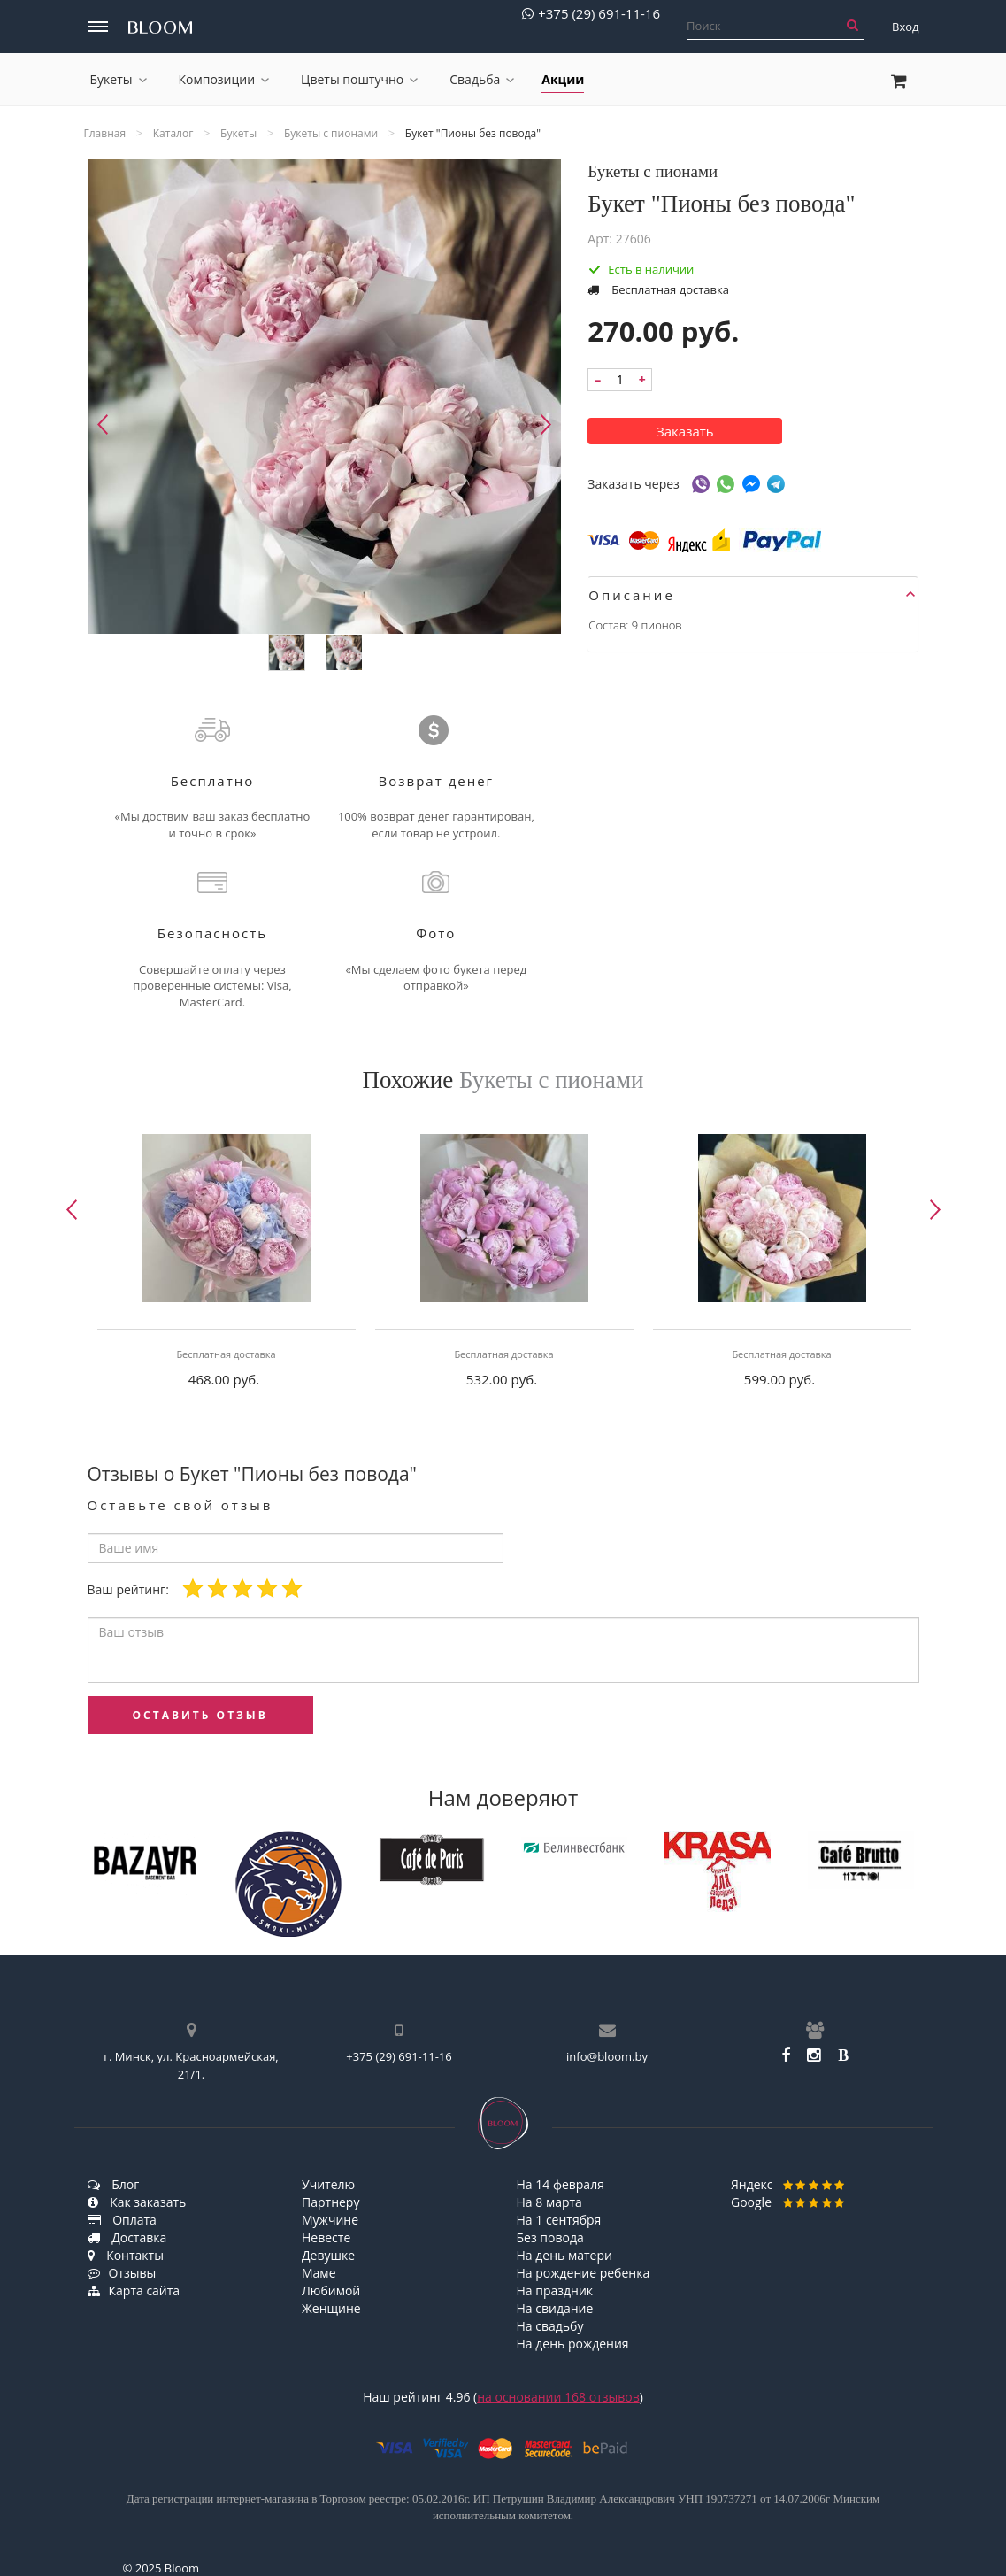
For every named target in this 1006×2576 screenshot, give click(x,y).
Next (546, 424)
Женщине (331, 2308)
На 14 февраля (560, 2184)
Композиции (224, 79)
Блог (114, 2184)
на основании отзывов (558, 2396)
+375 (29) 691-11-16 (591, 13)
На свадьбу (550, 2326)
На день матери (564, 2255)
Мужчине (330, 2219)
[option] (226, 1266)
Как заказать (137, 2202)
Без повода (550, 2237)
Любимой (331, 2290)
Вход (905, 27)
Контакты (126, 2255)
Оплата (122, 2219)
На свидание (555, 2308)
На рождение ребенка (583, 2272)
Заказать (685, 431)
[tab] (753, 595)
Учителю (328, 2184)
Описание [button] (751, 595)
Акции (562, 79)
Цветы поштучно (359, 79)
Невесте (326, 2237)
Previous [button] (71, 1209)
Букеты (118, 79)
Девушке (328, 2255)
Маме (319, 2272)
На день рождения (573, 2343)
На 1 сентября (559, 2219)
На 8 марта (549, 2202)
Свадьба (481, 79)
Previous (102, 424)
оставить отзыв (200, 1715)
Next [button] (935, 1209)
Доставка (127, 2237)
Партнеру (330, 2202)
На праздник (555, 2290)
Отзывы (122, 2272)
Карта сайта (134, 2290)
